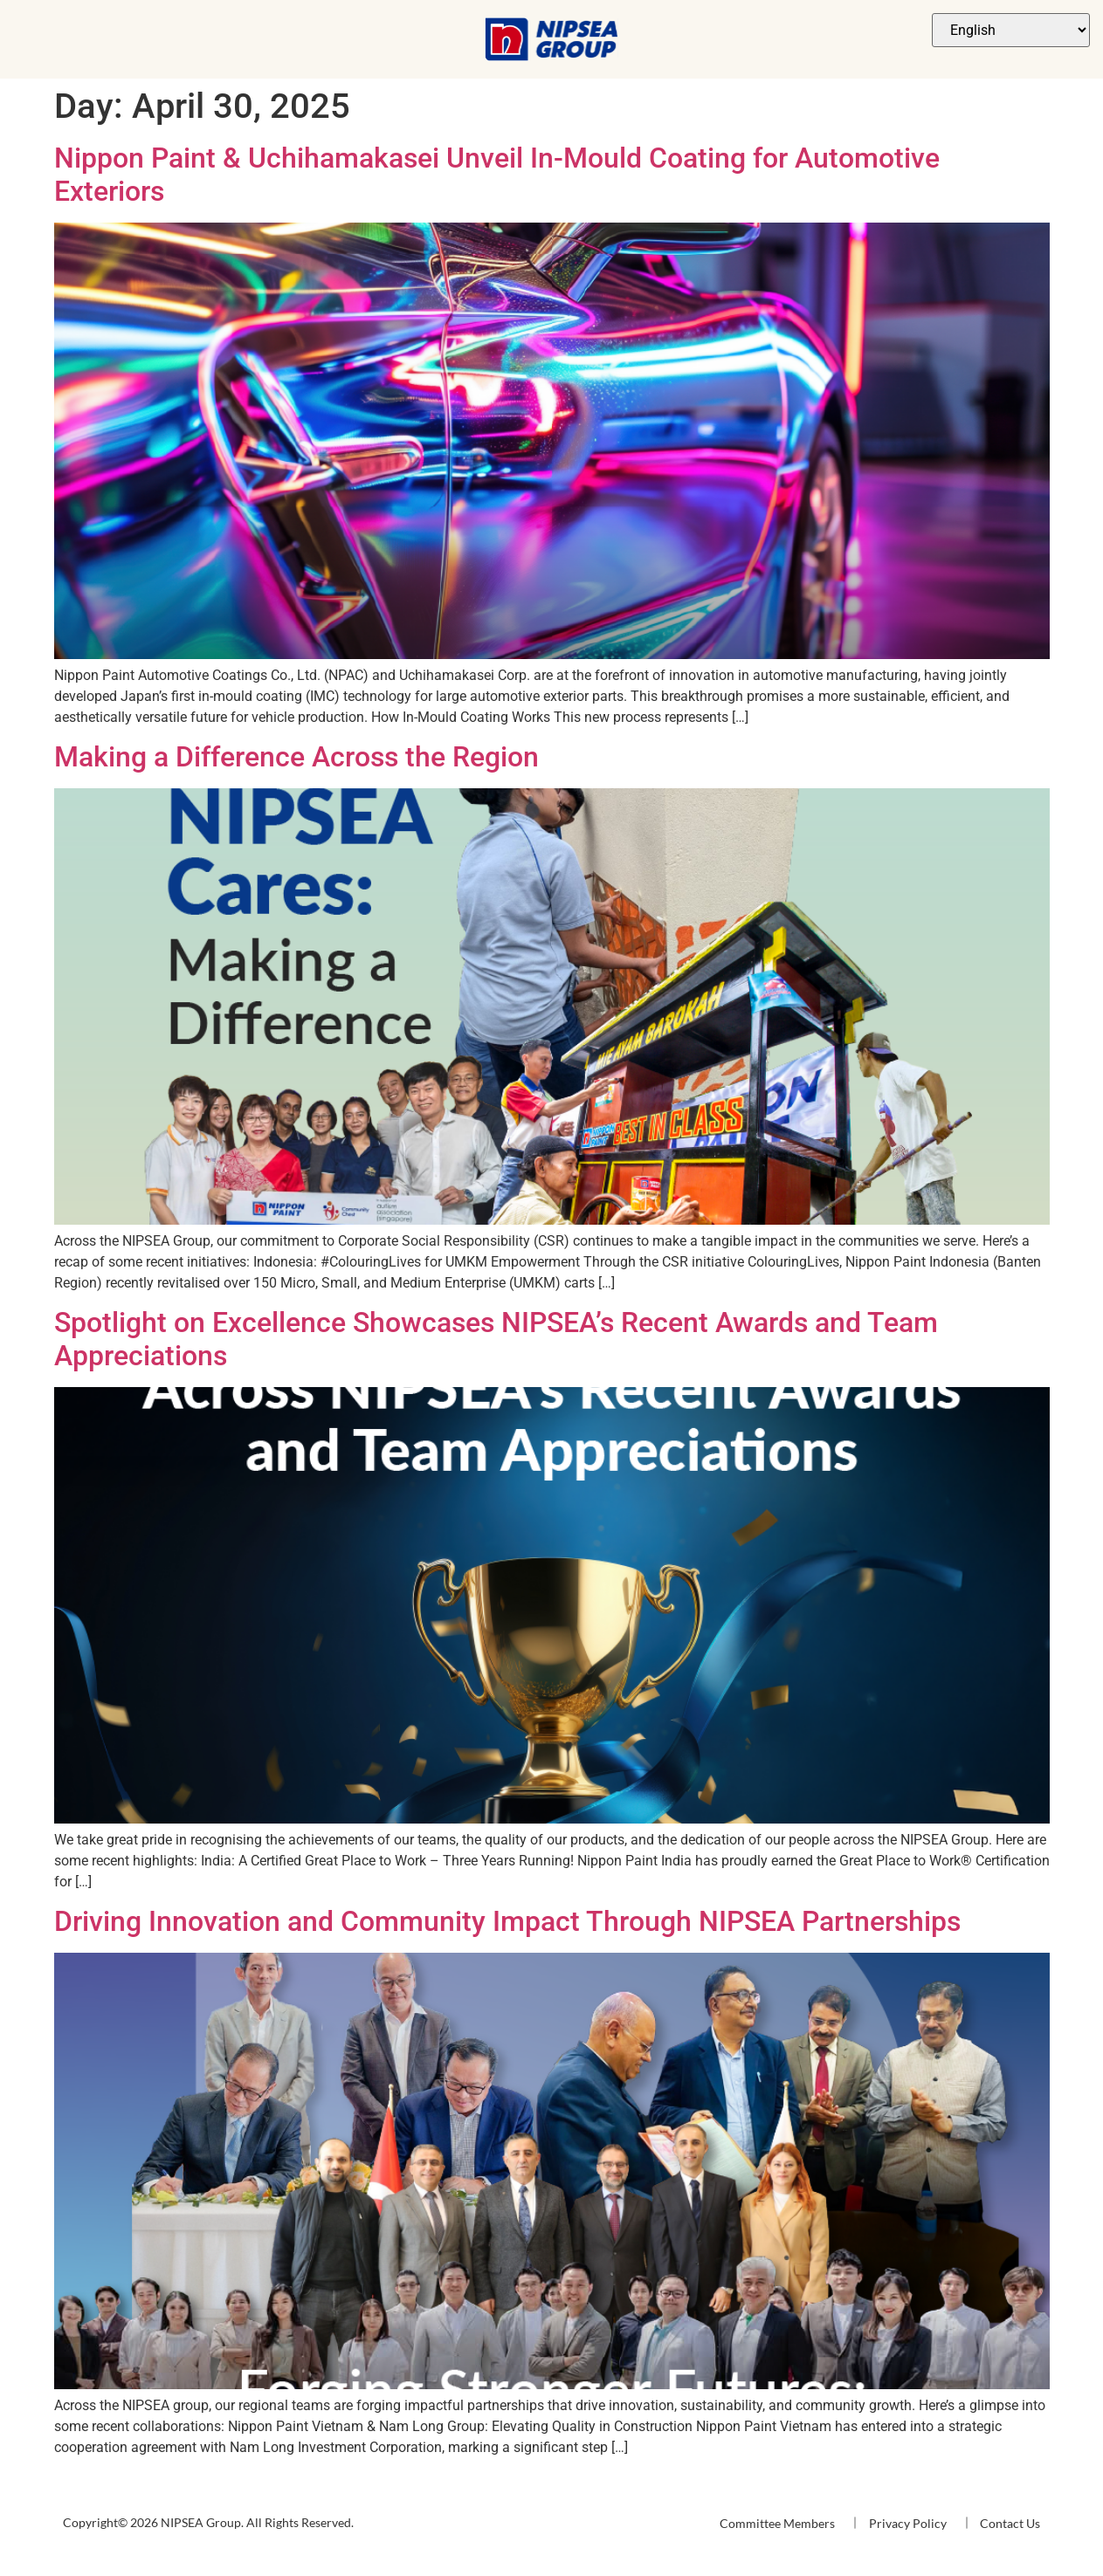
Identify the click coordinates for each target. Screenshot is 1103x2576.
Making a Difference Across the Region (296, 756)
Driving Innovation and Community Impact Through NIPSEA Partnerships (507, 1921)
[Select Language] (1011, 30)
